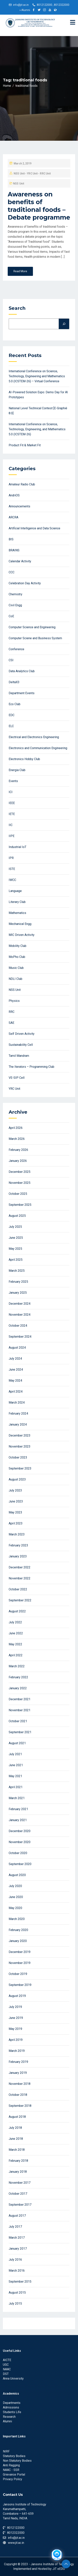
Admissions (11, 2407)
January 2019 (18, 2073)
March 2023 (17, 1534)
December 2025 (19, 1172)
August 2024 (17, 1347)
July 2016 (15, 2259)
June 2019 (16, 2018)
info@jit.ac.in (21, 4)
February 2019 (18, 2062)
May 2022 (15, 1644)
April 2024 (16, 1391)
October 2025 (18, 1194)
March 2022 (17, 1666)
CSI (11, 660)
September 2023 (20, 1468)
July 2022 (15, 1622)
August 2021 (17, 1743)
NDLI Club (15, 979)
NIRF (6, 2451)
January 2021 (18, 1820)
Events (13, 781)
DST (6, 2374)
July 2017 (15, 2226)
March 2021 (17, 1798)
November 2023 (19, 1446)
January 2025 (18, 1292)
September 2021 (20, 1732)
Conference (16, 649)
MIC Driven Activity (21, 935)
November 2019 (19, 1963)
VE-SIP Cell (16, 1078)
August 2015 (17, 2292)
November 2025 (19, 1183)
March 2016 (17, 2270)
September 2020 (20, 1864)
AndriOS (14, 495)
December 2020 (19, 1831)
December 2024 (19, 1303)
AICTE (7, 2360)
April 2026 (16, 1128)
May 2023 (15, 1512)
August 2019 (17, 1996)
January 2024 (18, 1424)
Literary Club (17, 902)
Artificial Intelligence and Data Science (34, 528)
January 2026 (18, 1161)
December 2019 (19, 1952)
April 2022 (16, 1655)
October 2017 (18, 2193)
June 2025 (16, 1238)
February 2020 (18, 1930)
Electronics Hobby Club (24, 759)
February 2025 (18, 1281)
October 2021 (18, 1721)
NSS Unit (18, 183)
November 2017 (19, 2182)
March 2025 (17, 1270)
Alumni (24, 10)
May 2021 (15, 1776)
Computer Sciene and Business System (35, 638)
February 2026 (18, 1150)
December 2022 (19, 1567)
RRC (11, 1012)
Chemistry (15, 594)
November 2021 (19, 1710)
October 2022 (18, 1589)
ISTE (12, 869)
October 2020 (18, 1853)
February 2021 (18, 1809)
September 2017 (20, 2204)
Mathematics (17, 913)
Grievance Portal (14, 2474)
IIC (11, 825)
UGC (6, 2364)
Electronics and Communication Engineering (38, 748)
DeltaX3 (14, 682)
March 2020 (17, 1919)
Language (15, 891)
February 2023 (18, 1545)
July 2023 (15, 1490)
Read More (20, 271)
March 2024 (17, 1402)
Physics (14, 1001)
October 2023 (18, 1457)
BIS (11, 539)
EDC (11, 715)
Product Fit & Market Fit (25, 445)
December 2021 (19, 1699)
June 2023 (16, 1501)
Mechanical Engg (20, 924)
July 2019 (15, 2007)
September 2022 (20, 1600)
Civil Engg (15, 605)
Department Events (21, 693)
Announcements (19, 506)
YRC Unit (14, 1089)
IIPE (11, 836)
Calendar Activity (20, 561)
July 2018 (15, 2128)
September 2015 (20, 2281)
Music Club (16, 968)
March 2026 (17, 1139)
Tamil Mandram (19, 1056)
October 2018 (18, 2095)
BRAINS (14, 550)
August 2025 (17, 1216)
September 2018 (20, 2106)
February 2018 (18, 2161)
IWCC (12, 880)
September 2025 (20, 1205)
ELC (11, 726)
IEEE (12, 803)
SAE (11, 1023)
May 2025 (15, 1249)
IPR (11, 858)
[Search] (64, 324)
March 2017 (17, 2237)
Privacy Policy (12, 2479)
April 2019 (16, 2040)
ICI (11, 792)
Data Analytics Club (22, 671)
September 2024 (20, 1336)
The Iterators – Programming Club (31, 1067)
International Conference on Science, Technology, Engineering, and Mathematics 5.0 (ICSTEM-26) (37, 429)
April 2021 (16, 1787)
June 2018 (16, 2139)
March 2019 (17, 2051)
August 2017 (17, 2215)
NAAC (7, 2369)
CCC (11, 572)
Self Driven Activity (21, 1034)
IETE (12, 814)
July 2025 (15, 1227)
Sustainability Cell (21, 1045)
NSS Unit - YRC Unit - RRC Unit (32, 173)
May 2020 (15, 1908)
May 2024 (15, 1380)
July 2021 (15, 1754)
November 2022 (19, 1578)
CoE (11, 616)
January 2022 (18, 1688)
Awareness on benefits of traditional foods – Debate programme (39, 205)
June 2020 (16, 1897)
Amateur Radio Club (22, 484)
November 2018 (19, 2084)
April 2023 (16, 1523)
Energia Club (17, 770)
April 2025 (16, 1259)
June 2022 (16, 1633)
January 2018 (18, 2171)
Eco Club (14, 704)
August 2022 (17, 1611)
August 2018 (17, 2117)
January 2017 (18, 2248)
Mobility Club (17, 946)
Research (9, 2417)
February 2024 (18, 1413)
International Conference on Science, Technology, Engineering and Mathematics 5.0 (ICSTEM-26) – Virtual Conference (37, 376)
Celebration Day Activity (25, 583)
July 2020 (15, 1886)
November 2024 (19, 1314)
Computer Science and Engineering (32, 627)
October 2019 (18, 1974)
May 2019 (15, 2029)
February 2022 (18, 1677)
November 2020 (19, 1842)
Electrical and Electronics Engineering (34, 737)
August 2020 (17, 1875)
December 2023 (19, 1435)
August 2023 (17, 1479)
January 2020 (18, 1941)
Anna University (13, 2378)
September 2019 (20, 1985)
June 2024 (16, 1369)
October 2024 (18, 1325)
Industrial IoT (17, 847)
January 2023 (18, 1556)
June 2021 (16, 1765)
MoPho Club (17, 957)
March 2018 (17, 2150)
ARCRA (13, 517)
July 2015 (15, 2303)
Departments (11, 2403)
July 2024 (15, 1358)
